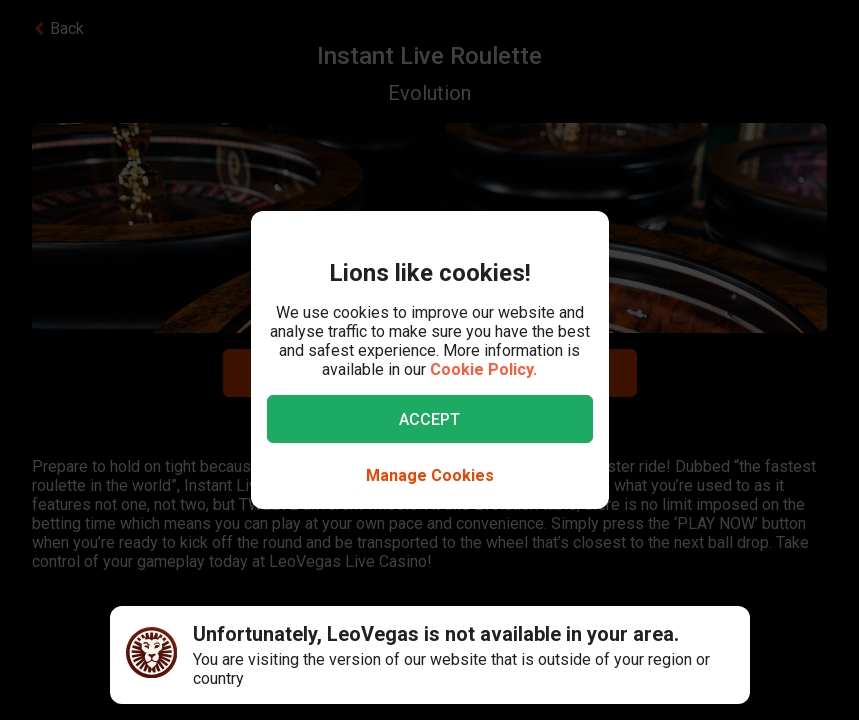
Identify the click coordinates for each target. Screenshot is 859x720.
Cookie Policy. (483, 369)
